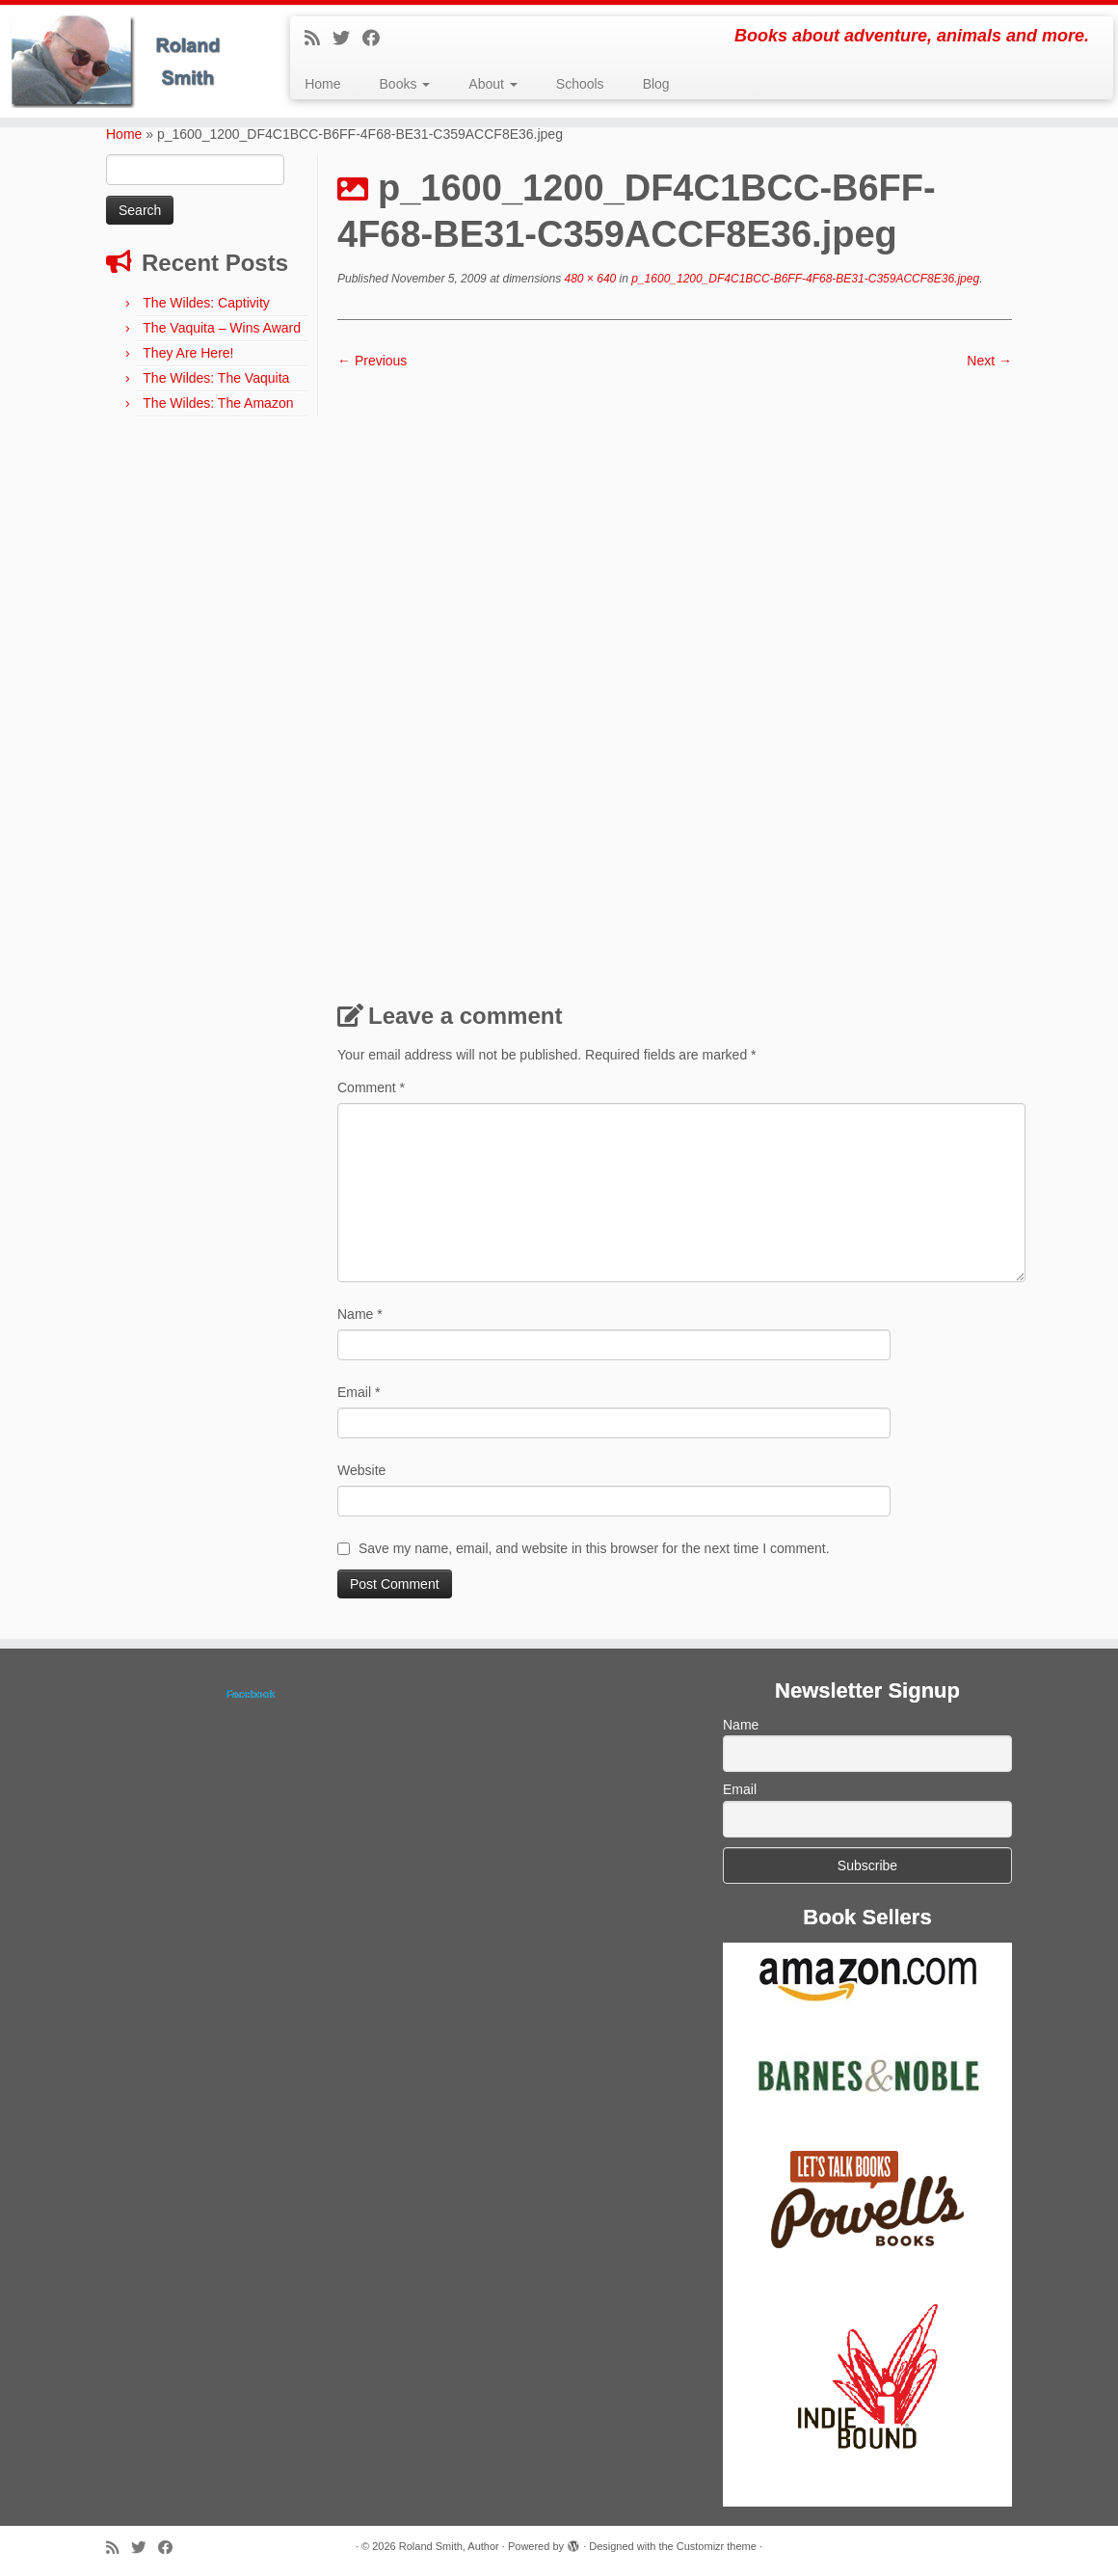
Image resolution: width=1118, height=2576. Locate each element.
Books (405, 84)
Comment (371, 1087)
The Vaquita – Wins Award (222, 327)
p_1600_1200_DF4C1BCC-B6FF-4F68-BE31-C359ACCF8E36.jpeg (803, 278)
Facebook (250, 1694)
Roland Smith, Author (449, 2546)
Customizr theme (717, 2546)
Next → (989, 360)
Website (361, 1470)
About (492, 84)
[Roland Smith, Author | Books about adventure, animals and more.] (130, 61)
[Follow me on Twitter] (347, 38)
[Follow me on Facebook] (377, 38)
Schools (580, 84)
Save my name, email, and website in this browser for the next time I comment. (594, 1548)
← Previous (372, 360)
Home (322, 84)
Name (360, 1314)
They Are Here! (188, 353)
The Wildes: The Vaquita (216, 378)
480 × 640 (588, 278)
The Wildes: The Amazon (218, 403)
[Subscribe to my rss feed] (319, 38)
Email (358, 1392)
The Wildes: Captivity (206, 302)
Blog (656, 84)
